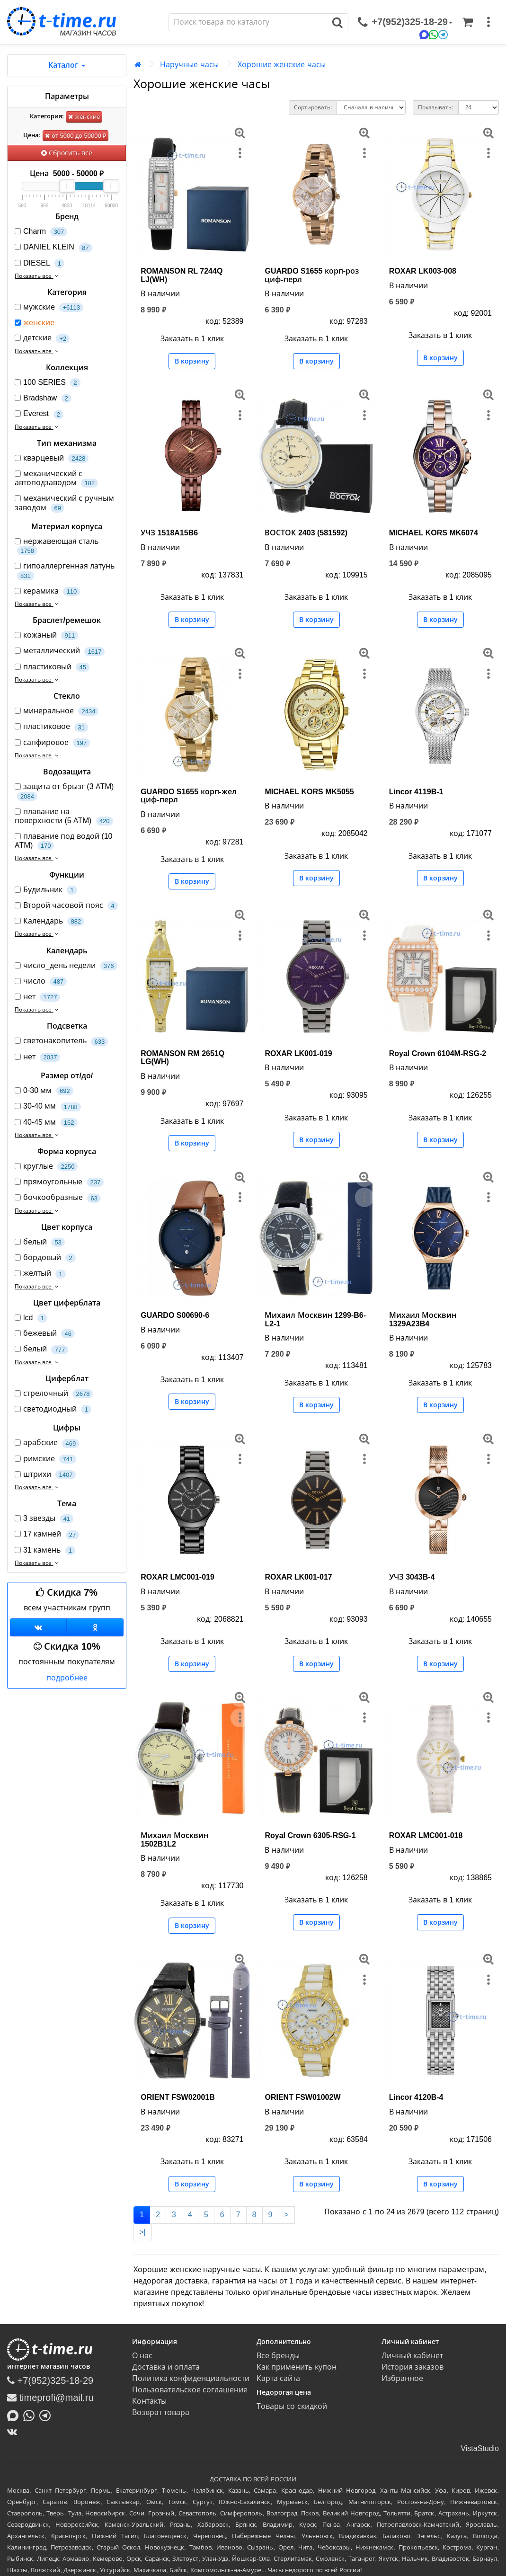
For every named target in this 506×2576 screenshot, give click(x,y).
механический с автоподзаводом (56, 479)
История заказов (413, 2367)
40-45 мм (46, 1122)
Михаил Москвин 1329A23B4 (422, 1319)
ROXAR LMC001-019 (177, 1577)
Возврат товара (160, 2412)
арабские (47, 1443)
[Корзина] (467, 22)
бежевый (45, 1333)
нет (37, 997)
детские (42, 338)
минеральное (56, 711)
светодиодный (53, 1409)
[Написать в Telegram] (47, 2414)
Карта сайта (278, 2378)
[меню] (488, 22)
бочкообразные (58, 1197)
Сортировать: (313, 107)
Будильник (46, 890)
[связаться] (405, 22)
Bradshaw (43, 398)
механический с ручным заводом (64, 503)
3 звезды (44, 1518)
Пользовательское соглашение (190, 2390)
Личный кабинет (412, 2356)
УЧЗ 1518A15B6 (169, 533)
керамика (47, 591)
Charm (41, 231)
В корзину (192, 361)
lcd (31, 1318)
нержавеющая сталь (56, 546)
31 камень (45, 1550)
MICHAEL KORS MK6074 (433, 533)
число (41, 981)
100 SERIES (47, 382)
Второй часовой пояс (66, 905)
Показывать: (435, 107)
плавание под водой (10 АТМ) (63, 841)
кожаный (46, 635)
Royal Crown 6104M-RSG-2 (437, 1053)
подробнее (67, 1678)
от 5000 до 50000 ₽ (75, 135)
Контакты (149, 2401)
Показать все (38, 276)
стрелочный (54, 1393)
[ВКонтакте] (14, 2431)
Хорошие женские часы (282, 65)
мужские (49, 307)
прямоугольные (59, 1182)
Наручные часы (189, 65)
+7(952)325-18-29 (50, 2380)
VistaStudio (480, 2448)
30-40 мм (48, 1106)
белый (40, 1242)
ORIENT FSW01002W (302, 2097)
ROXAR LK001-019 (298, 1053)
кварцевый (52, 458)
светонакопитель (61, 1041)
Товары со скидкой (292, 2406)
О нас (142, 2356)
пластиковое (51, 726)
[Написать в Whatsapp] (31, 2414)
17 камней (47, 1534)
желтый (40, 1273)
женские (84, 116)
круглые (46, 1166)
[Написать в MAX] (15, 2414)
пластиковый (52, 667)
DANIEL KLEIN (53, 247)
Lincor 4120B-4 (416, 2097)
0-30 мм (44, 1090)
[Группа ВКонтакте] (38, 1627)
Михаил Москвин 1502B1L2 (174, 1839)
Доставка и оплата (166, 2367)
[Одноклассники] (95, 1627)
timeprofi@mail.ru (50, 2397)
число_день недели (66, 965)
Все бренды (278, 2356)
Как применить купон (297, 2367)
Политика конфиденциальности (190, 2378)
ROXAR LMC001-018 (426, 1835)
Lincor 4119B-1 (416, 792)
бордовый (45, 1257)
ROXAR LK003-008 (422, 271)
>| (142, 2232)
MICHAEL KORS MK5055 (309, 792)
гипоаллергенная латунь (65, 571)
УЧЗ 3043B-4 (412, 1577)
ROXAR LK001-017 (298, 1577)
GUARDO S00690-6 (175, 1315)
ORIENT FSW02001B (177, 2097)
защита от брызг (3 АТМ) (64, 791)
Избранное (402, 2378)
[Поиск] (248, 22)
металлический (60, 651)
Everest (39, 413)
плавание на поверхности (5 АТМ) (64, 817)
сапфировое (52, 742)
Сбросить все (66, 153)
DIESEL (39, 263)
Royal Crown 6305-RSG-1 (310, 1835)
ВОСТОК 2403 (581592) (306, 533)
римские (45, 1459)
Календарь (49, 921)
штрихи (45, 1474)
